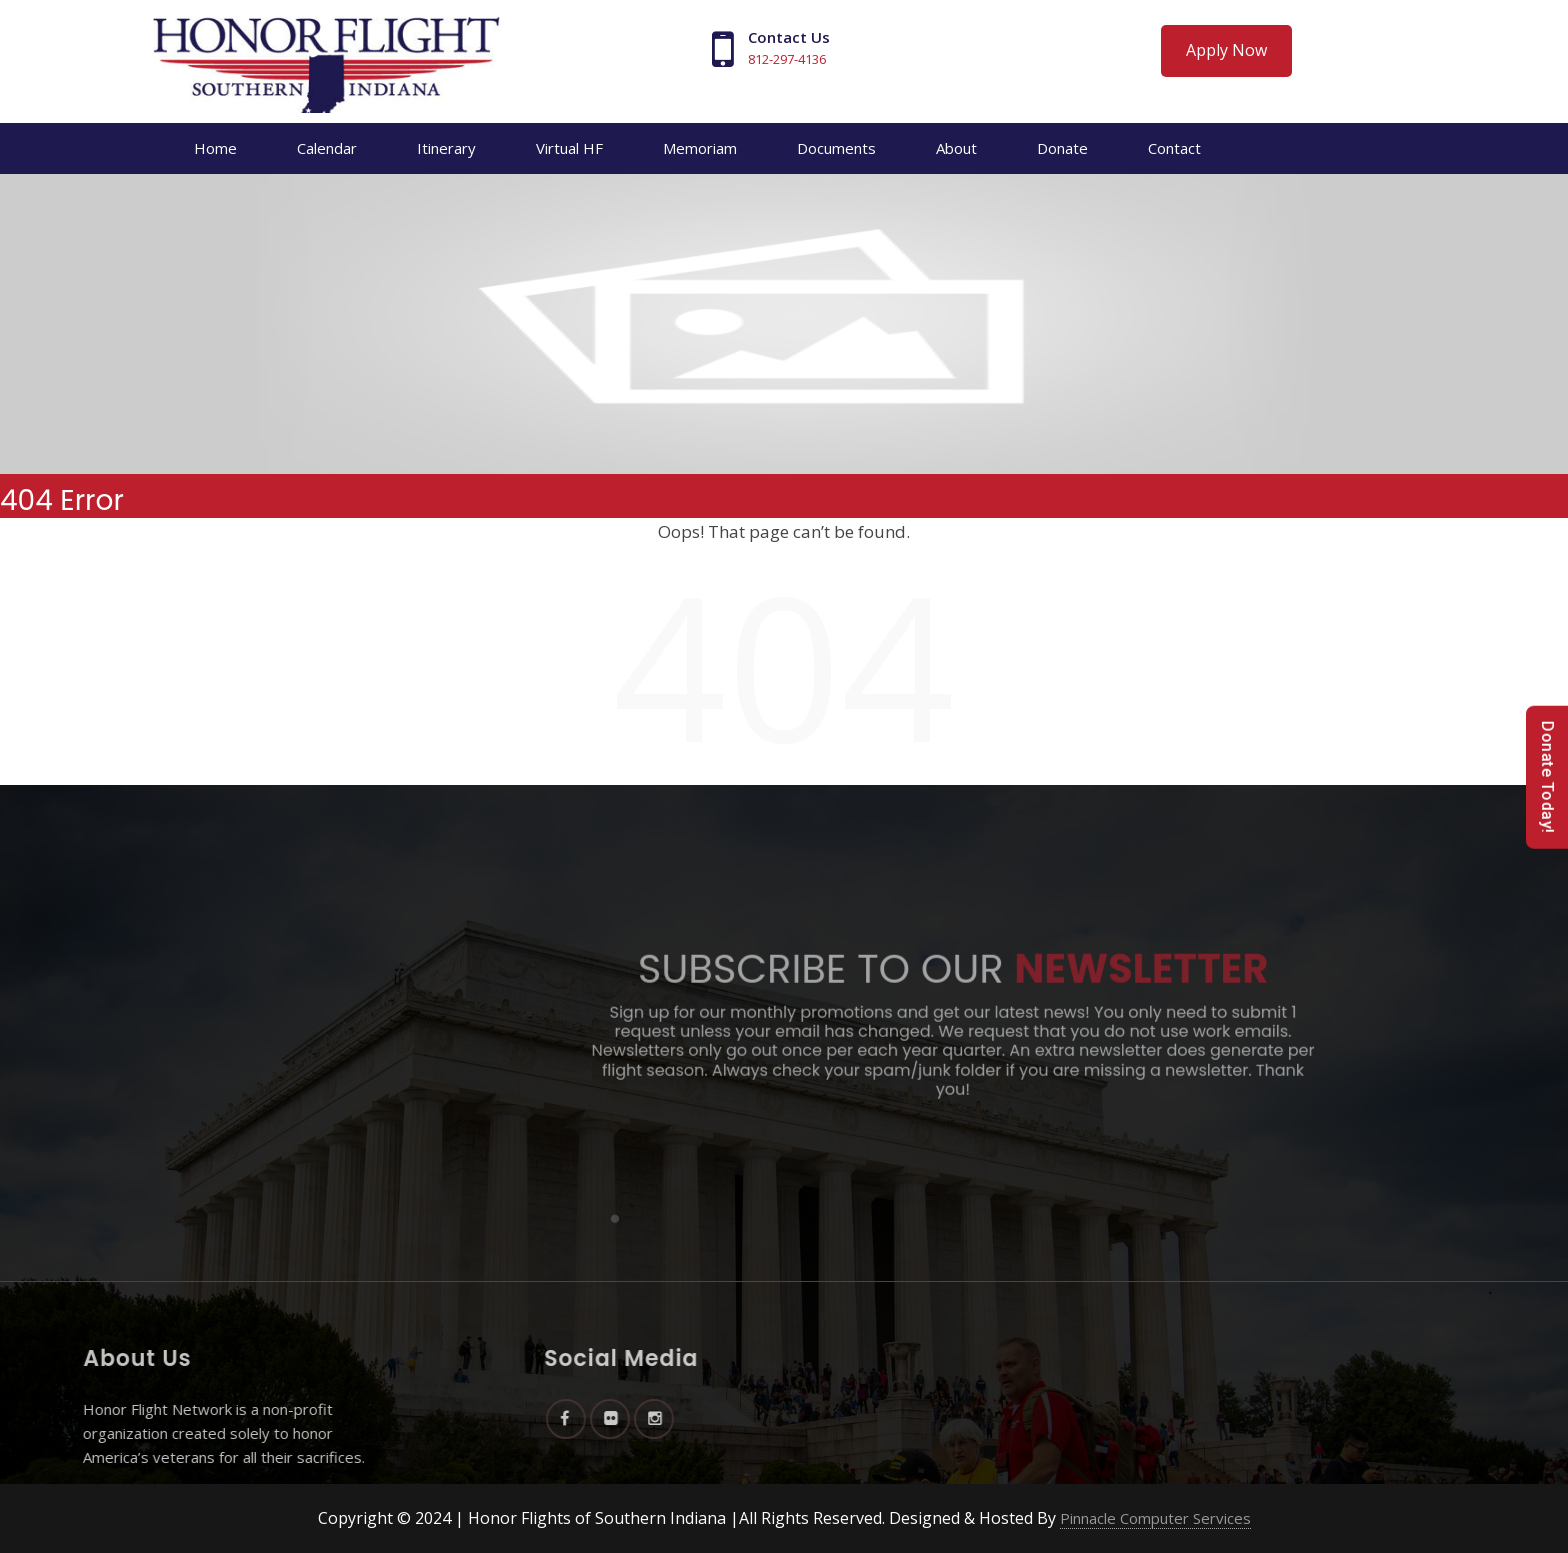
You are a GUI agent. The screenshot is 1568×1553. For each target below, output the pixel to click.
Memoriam (700, 148)
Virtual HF (569, 148)
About (956, 148)
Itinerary (446, 148)
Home (215, 148)
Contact (1174, 148)
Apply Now (1226, 50)
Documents (836, 148)
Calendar (327, 148)
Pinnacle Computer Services (1155, 1518)
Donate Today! (1547, 776)
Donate (1062, 148)
